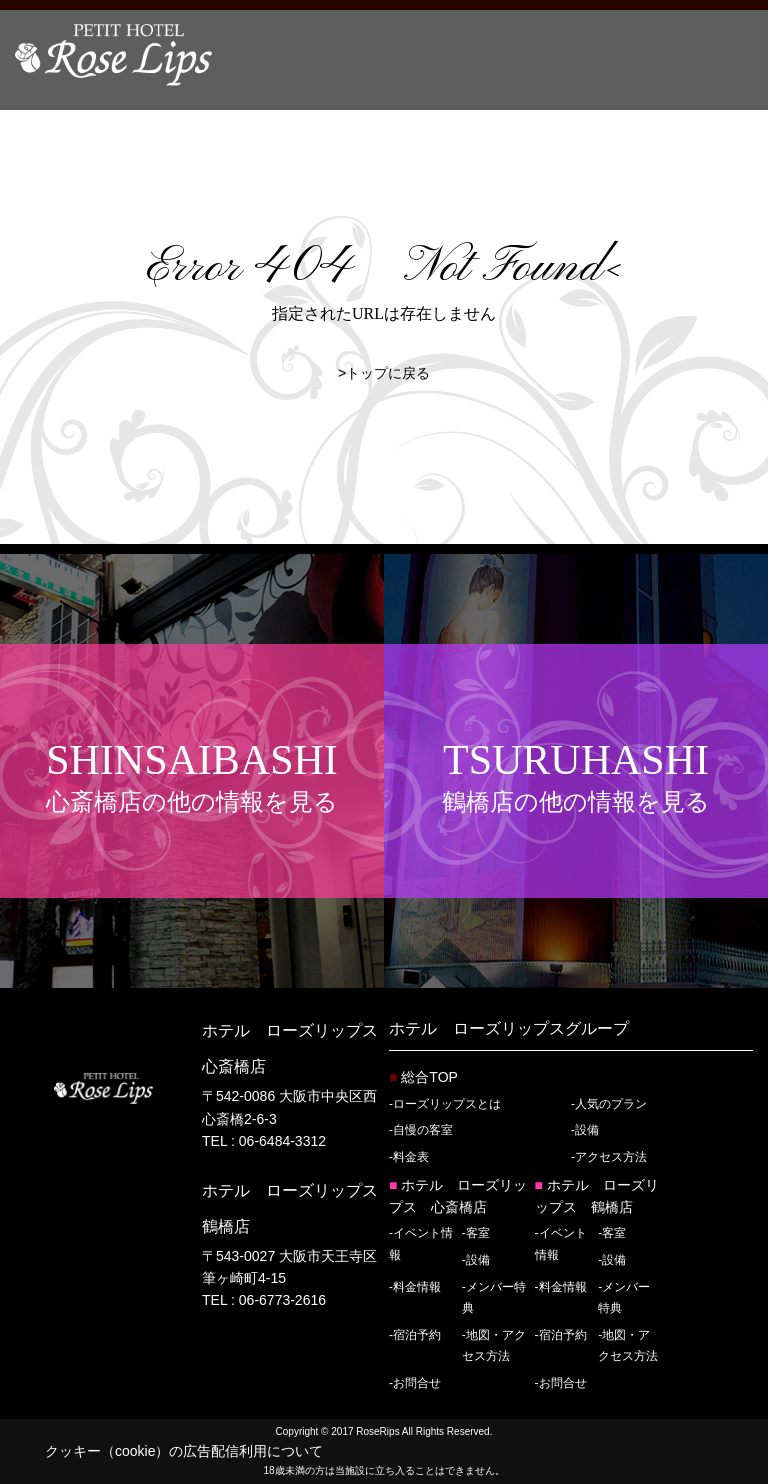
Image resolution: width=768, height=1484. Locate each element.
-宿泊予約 (415, 1335)
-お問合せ (415, 1383)
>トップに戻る (384, 373)
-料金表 (409, 1157)
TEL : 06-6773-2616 (264, 1300)
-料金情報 (415, 1287)
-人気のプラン (609, 1104)
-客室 (476, 1233)
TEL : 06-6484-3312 (264, 1141)
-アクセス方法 (609, 1157)
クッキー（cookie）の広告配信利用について (184, 1451)
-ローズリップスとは (445, 1104)
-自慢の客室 (421, 1130)
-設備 (585, 1130)
